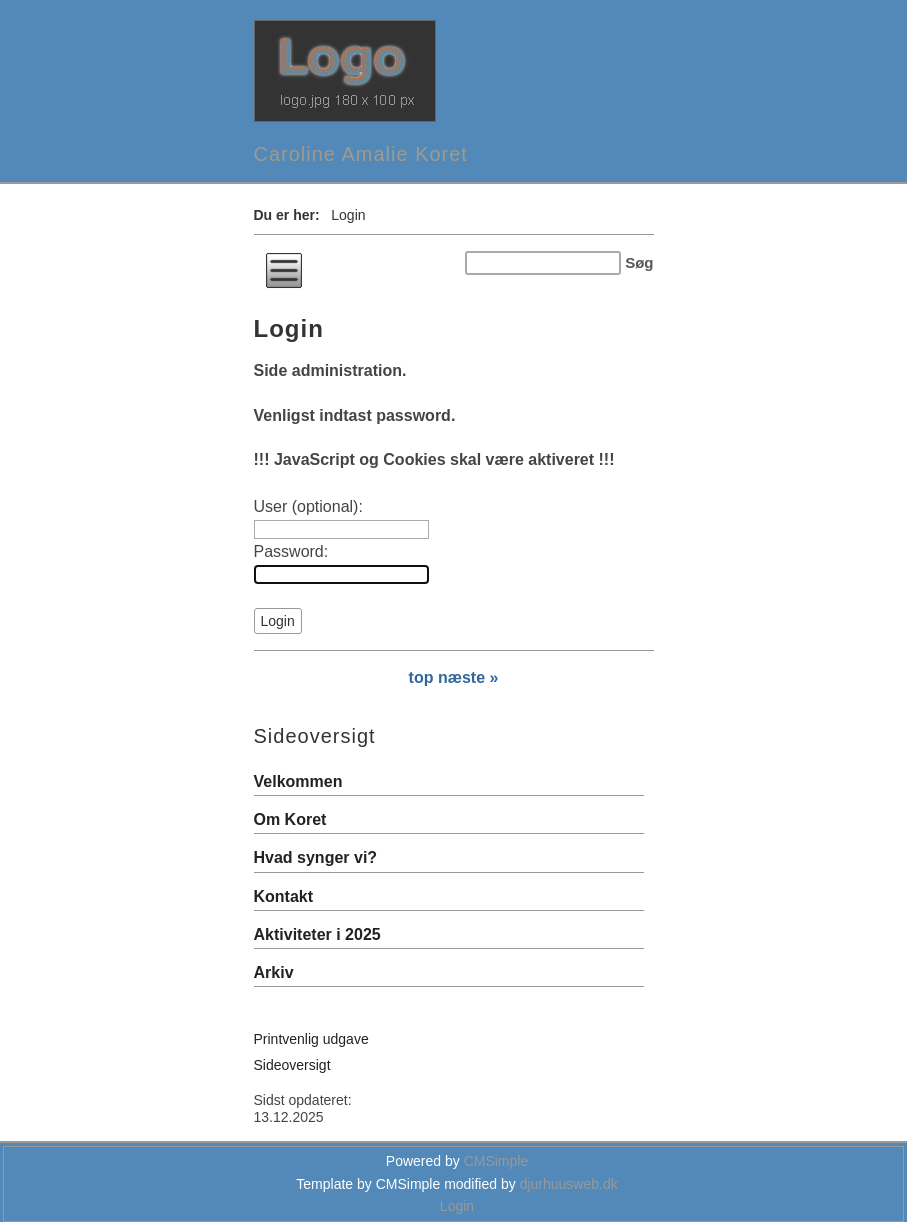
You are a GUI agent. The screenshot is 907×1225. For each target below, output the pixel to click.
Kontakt (284, 896)
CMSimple (496, 1161)
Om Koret (290, 819)
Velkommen (298, 781)
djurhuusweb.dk (569, 1184)
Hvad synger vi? (316, 857)
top (421, 677)
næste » (468, 677)
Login (457, 1206)
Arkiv (274, 972)
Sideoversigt (292, 1065)
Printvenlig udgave (311, 1039)
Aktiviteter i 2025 (317, 934)
